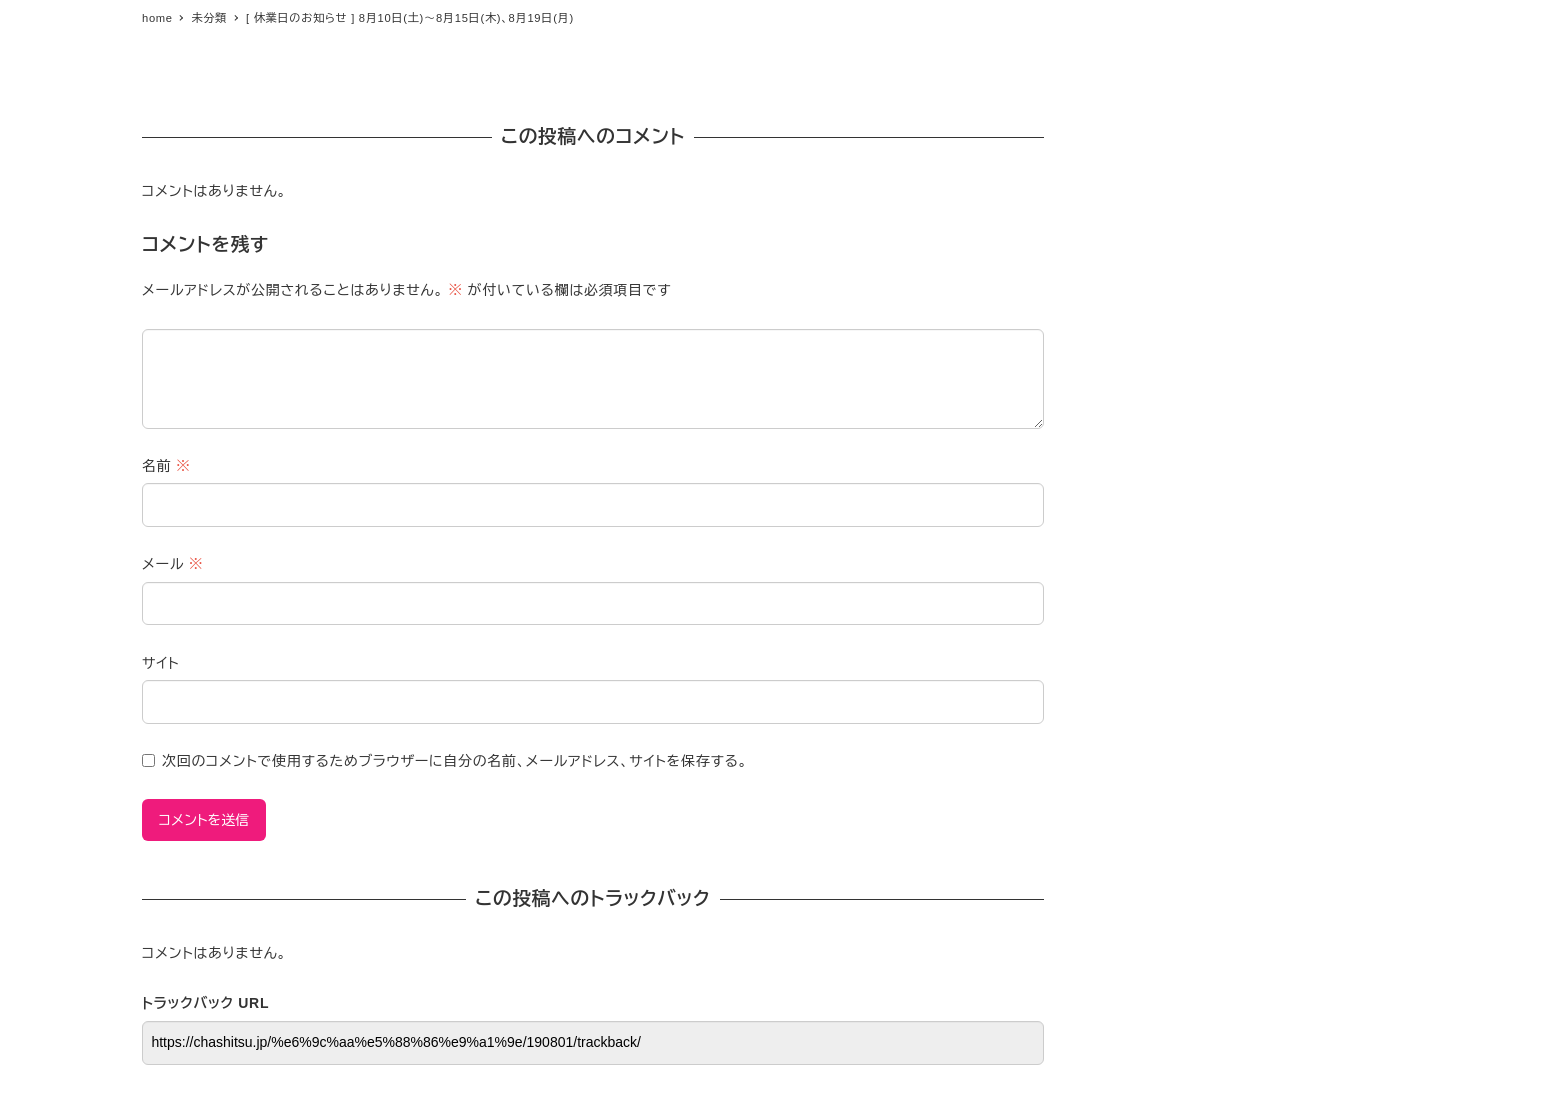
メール (172, 564)
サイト (160, 663)
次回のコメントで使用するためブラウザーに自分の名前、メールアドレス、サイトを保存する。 (455, 761)
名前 (166, 466)
